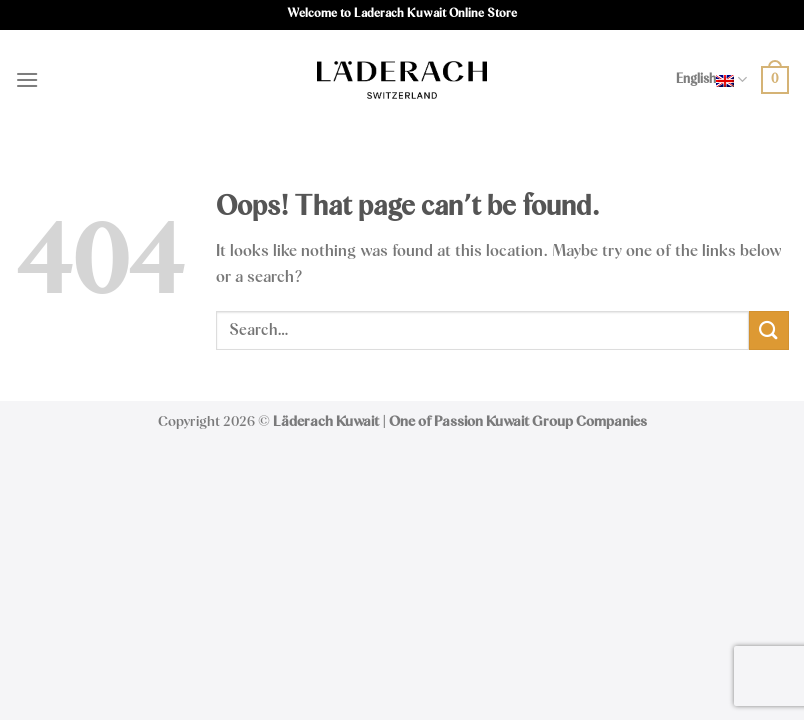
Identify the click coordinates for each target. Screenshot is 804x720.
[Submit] (769, 330)
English (711, 79)
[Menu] (27, 79)
